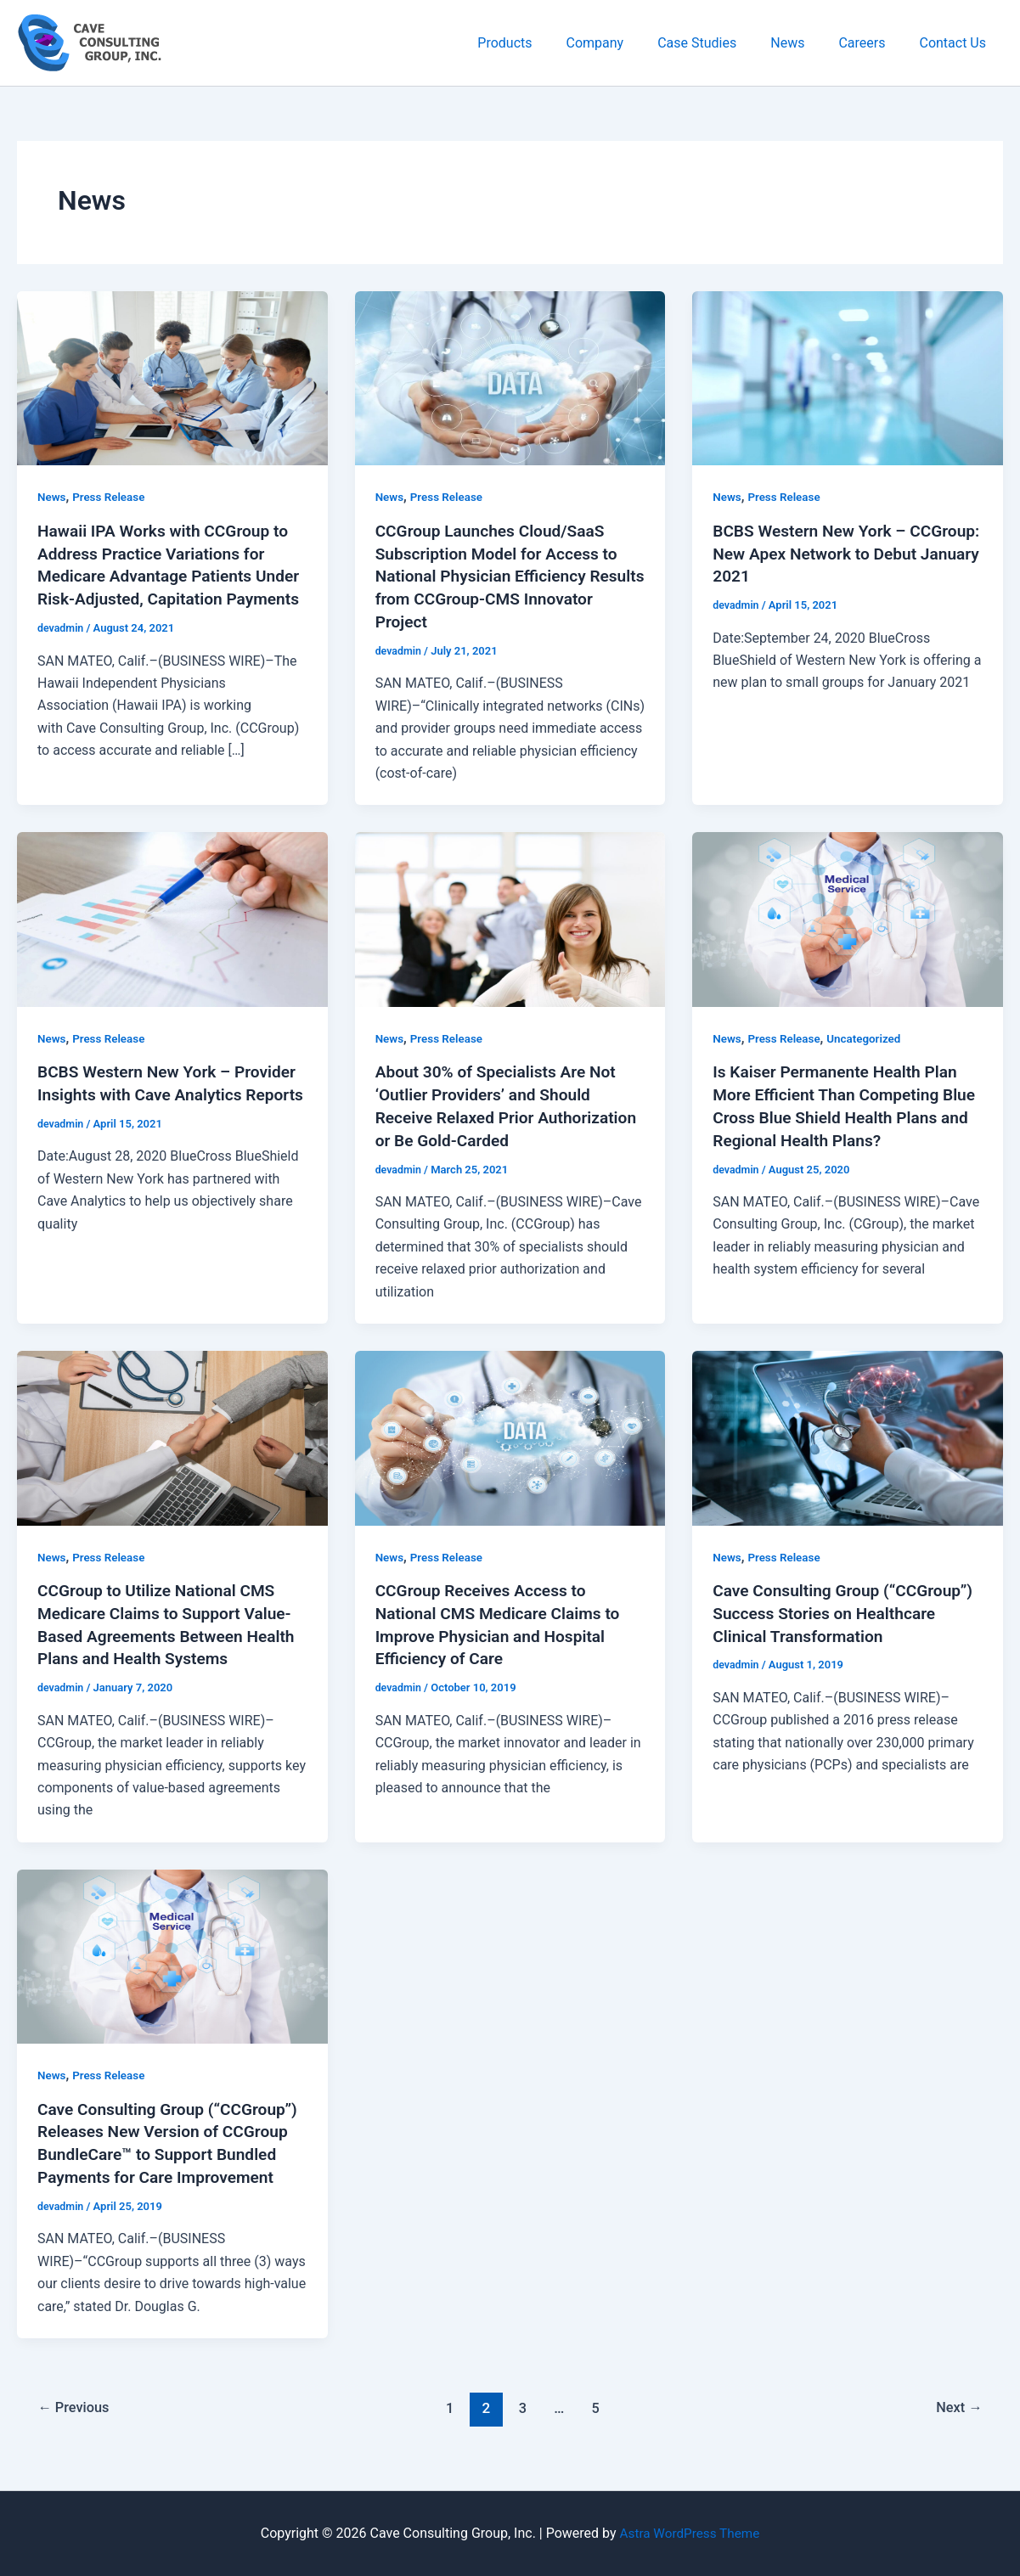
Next (957, 2417)
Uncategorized (870, 1035)
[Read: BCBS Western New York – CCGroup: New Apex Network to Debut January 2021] (847, 377)
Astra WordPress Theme (690, 2533)
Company (626, 43)
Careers (871, 43)
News (804, 43)
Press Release (111, 496)
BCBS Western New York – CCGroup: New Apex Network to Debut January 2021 (833, 552)
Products (542, 43)
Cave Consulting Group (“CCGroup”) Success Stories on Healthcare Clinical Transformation (845, 1605)
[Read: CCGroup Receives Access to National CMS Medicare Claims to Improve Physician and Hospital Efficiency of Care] (510, 1430)
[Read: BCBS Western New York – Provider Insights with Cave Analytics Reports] (172, 915)
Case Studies (720, 43)
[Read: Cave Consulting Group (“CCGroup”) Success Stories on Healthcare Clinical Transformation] (847, 1430)
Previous (76, 2417)
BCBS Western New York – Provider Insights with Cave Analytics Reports (141, 1090)
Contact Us (955, 43)
